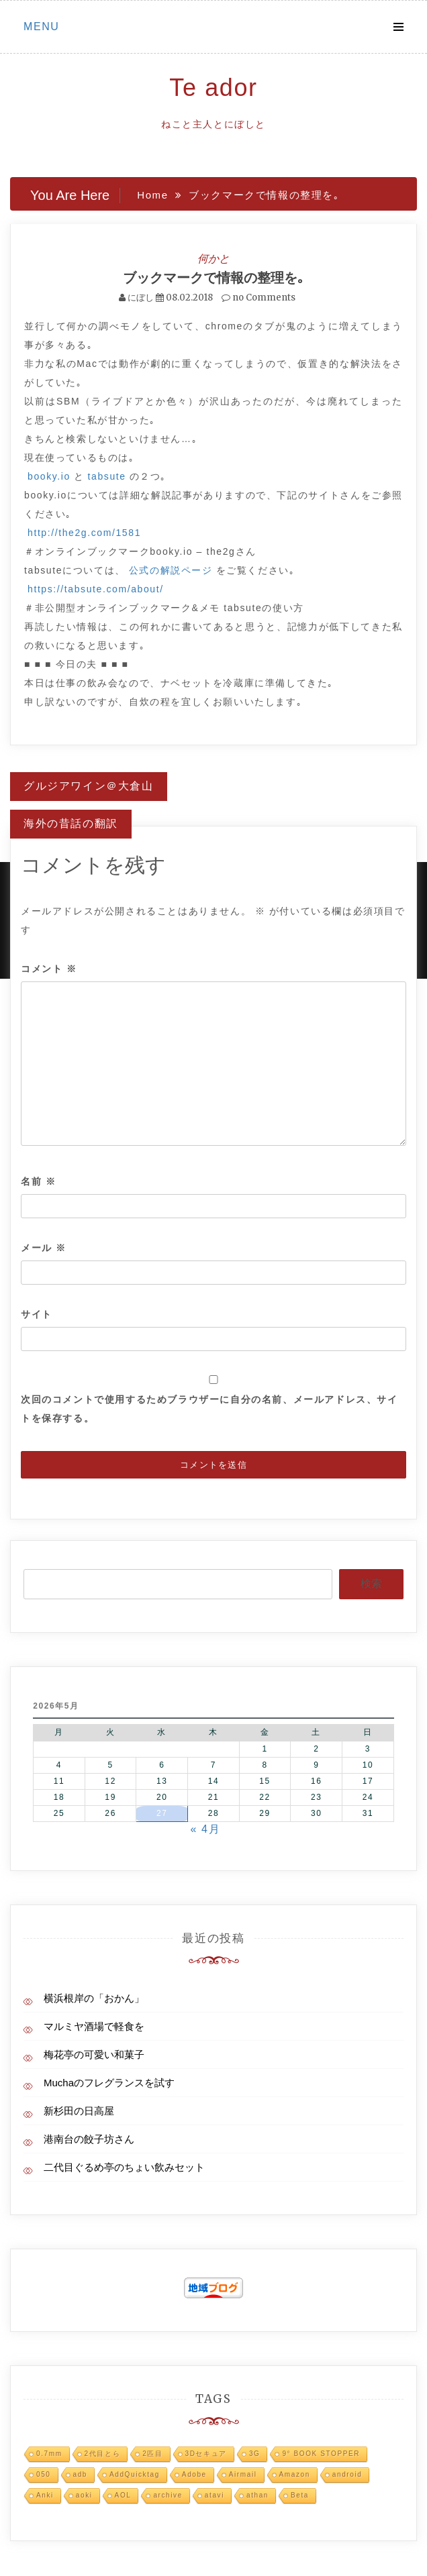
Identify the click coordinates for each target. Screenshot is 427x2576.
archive (167, 2495)
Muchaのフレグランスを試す (109, 2082)
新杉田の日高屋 (79, 2110)
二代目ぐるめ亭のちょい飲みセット (124, 2167)
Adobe (194, 2474)
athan (257, 2495)
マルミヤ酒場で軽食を (94, 2026)
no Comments (258, 297)
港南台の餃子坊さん (89, 2139)
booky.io (49, 476)
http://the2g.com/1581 (84, 532)
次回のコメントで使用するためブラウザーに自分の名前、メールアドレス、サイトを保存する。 (209, 1409)
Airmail (243, 2474)
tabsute (107, 476)
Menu (41, 26)
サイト (36, 1314)
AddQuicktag (134, 2474)
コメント (49, 968)
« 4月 (206, 1829)
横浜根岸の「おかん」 (94, 1998)
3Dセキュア (206, 2453)
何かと (213, 258)
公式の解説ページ (171, 570)
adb (80, 2474)
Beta (300, 2495)
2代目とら (103, 2453)
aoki (84, 2495)
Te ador (213, 87)
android (347, 2474)
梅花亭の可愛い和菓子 (94, 2054)
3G (254, 2453)
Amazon (294, 2474)
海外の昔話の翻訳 (70, 823)
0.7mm (49, 2453)
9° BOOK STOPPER (321, 2453)
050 (43, 2474)
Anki (45, 2495)
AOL (123, 2495)
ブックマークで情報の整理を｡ (213, 277)
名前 (38, 1181)
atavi (214, 2495)
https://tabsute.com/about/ (96, 589)
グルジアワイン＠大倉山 (88, 786)
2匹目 (152, 2453)
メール (43, 1247)
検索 (371, 1583)
